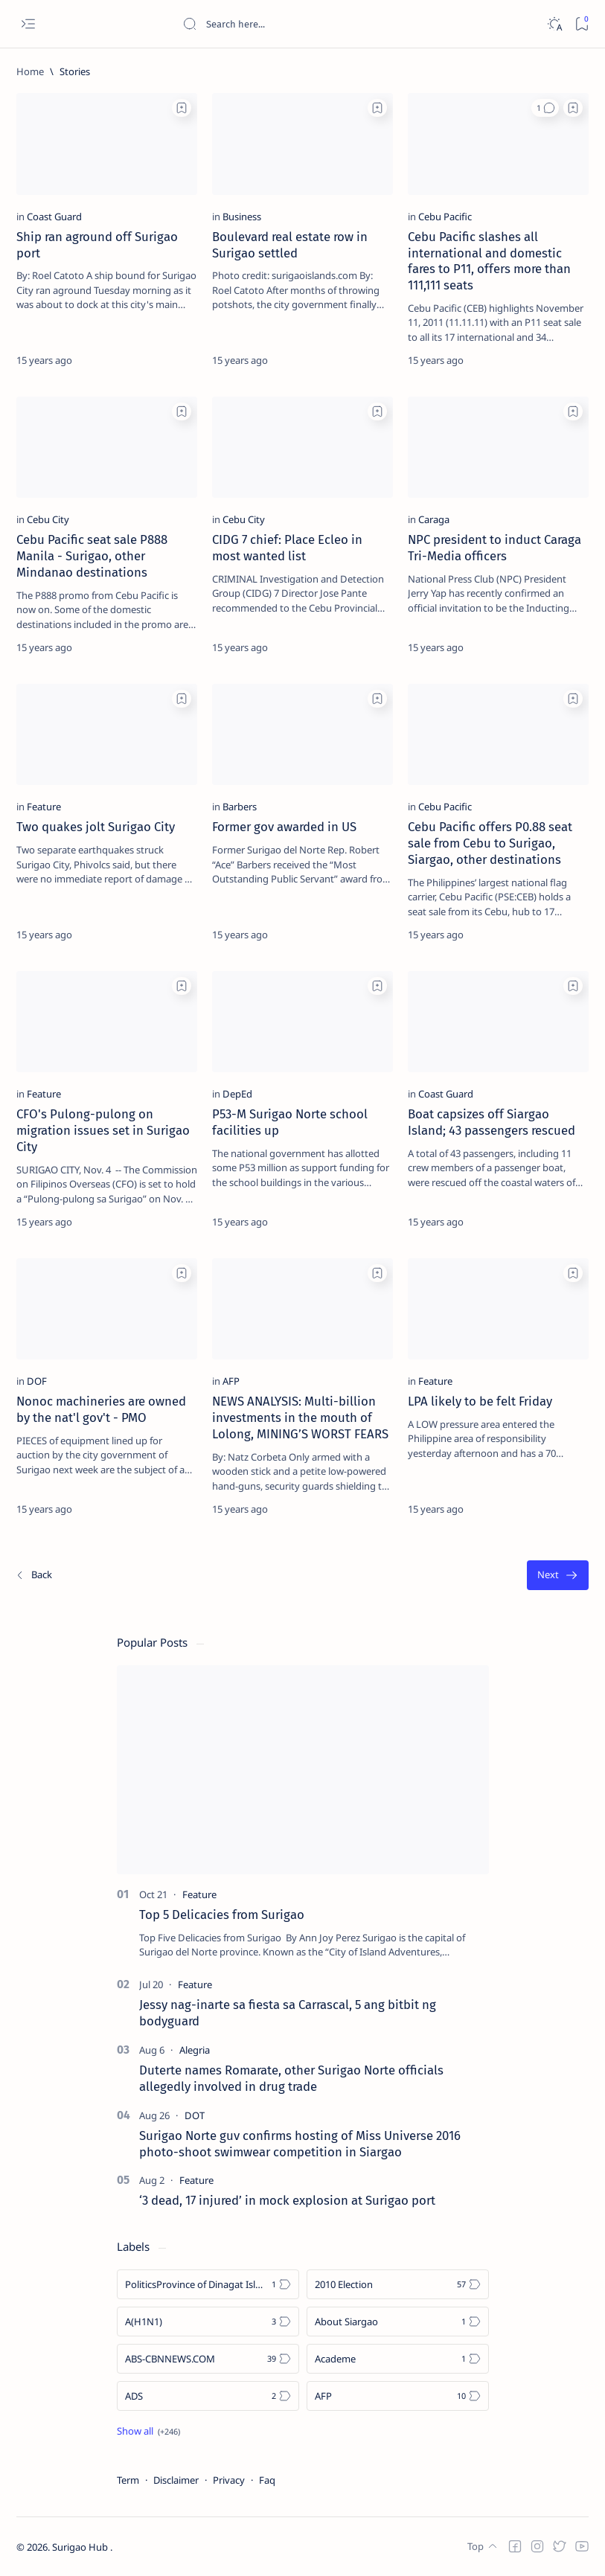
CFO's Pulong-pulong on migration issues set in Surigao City (103, 1130)
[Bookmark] (582, 24)
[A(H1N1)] (208, 2321)
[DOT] (195, 2115)
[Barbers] (240, 806)
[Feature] (44, 806)
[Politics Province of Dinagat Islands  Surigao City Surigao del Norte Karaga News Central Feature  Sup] (208, 2284)
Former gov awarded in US (284, 826)
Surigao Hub (81, 2547)
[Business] (242, 216)
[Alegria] (194, 2050)
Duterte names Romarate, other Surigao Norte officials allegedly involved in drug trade (291, 2078)
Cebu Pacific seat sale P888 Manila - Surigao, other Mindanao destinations (91, 556)
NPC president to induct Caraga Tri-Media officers (494, 547)
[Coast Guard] (54, 216)
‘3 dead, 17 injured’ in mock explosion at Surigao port (287, 2200)
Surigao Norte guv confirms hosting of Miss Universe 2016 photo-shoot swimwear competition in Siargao (300, 2143)
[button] (545, 108)
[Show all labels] (148, 2431)
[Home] (30, 71)
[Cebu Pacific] (445, 216)
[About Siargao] (398, 2321)
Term (128, 2480)
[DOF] (37, 1381)
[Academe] (398, 2359)
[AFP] (231, 1381)
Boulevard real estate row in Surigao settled (290, 244)
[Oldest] (558, 1575)
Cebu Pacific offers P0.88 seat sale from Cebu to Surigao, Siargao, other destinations (490, 843)
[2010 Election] (398, 2284)
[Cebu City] (48, 519)
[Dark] (554, 24)
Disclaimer (176, 2480)
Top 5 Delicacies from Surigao (221, 1914)
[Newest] (33, 1575)
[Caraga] (433, 519)
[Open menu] (28, 24)
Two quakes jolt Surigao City (95, 826)
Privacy (229, 2480)
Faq (267, 2480)
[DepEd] (237, 1093)
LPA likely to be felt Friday (480, 1401)
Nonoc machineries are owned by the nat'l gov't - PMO (101, 1409)
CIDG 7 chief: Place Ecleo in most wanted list (287, 547)
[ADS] (208, 2396)
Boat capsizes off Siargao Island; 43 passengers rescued (491, 1122)
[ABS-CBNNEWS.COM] (208, 2359)
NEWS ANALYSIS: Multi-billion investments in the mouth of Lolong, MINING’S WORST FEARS (300, 1417)
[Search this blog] (294, 23)
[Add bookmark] (182, 108)
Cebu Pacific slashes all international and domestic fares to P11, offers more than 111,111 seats (489, 260)
